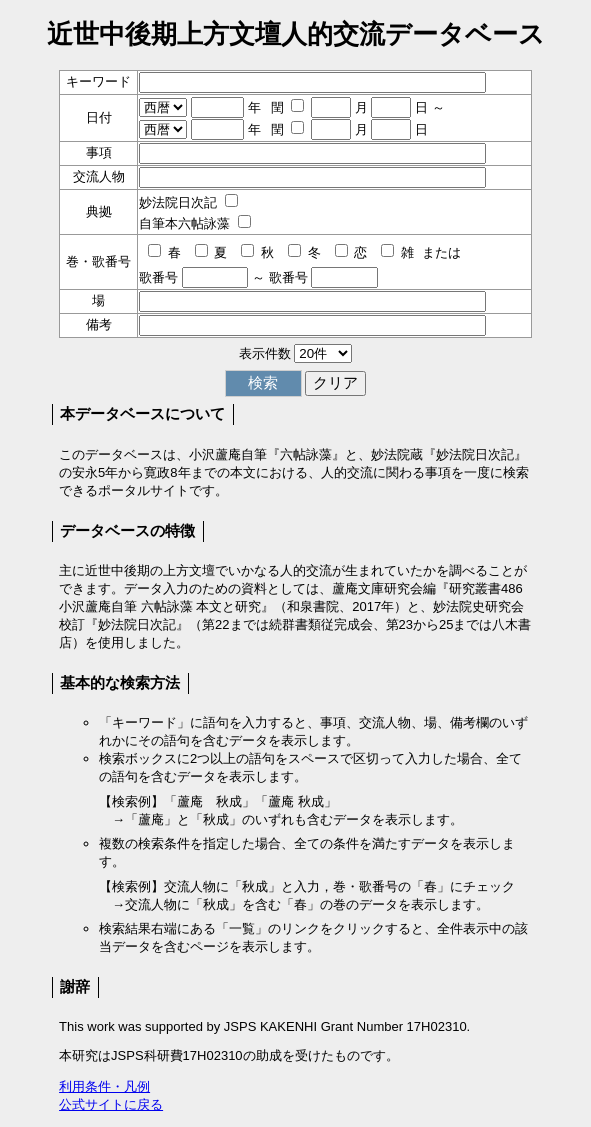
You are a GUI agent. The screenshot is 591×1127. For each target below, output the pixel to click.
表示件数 (265, 353)
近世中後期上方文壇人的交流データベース (296, 34)
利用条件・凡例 (104, 1086)
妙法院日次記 (178, 202)
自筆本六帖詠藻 (184, 223)
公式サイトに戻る (111, 1104)
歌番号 (158, 277)
